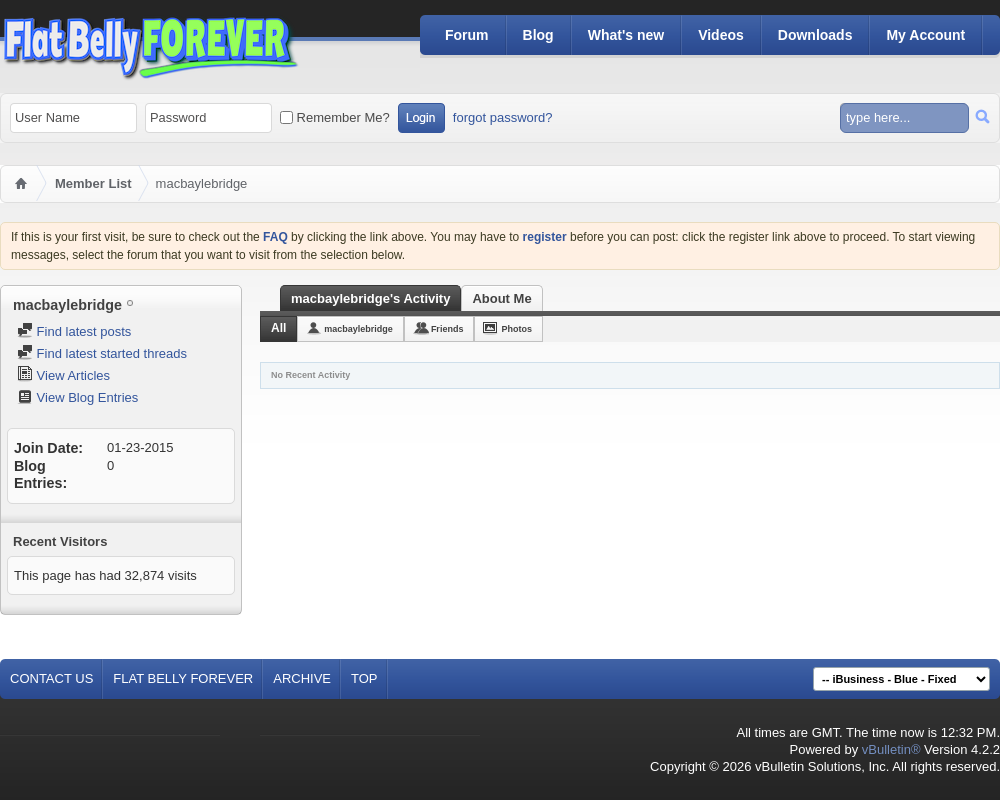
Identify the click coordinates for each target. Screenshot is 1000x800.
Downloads (815, 35)
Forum (467, 35)
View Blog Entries (77, 397)
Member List (93, 183)
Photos (516, 329)
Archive (302, 678)
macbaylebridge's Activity (370, 298)
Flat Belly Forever (183, 678)
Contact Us (51, 678)
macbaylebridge (358, 329)
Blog (538, 35)
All (278, 328)
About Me (501, 298)
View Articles (63, 375)
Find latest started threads (102, 353)
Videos (721, 35)
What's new (626, 35)
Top (364, 678)
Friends (447, 329)
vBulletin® (891, 749)
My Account (925, 35)
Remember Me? (335, 117)
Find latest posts (74, 331)
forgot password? (503, 117)
